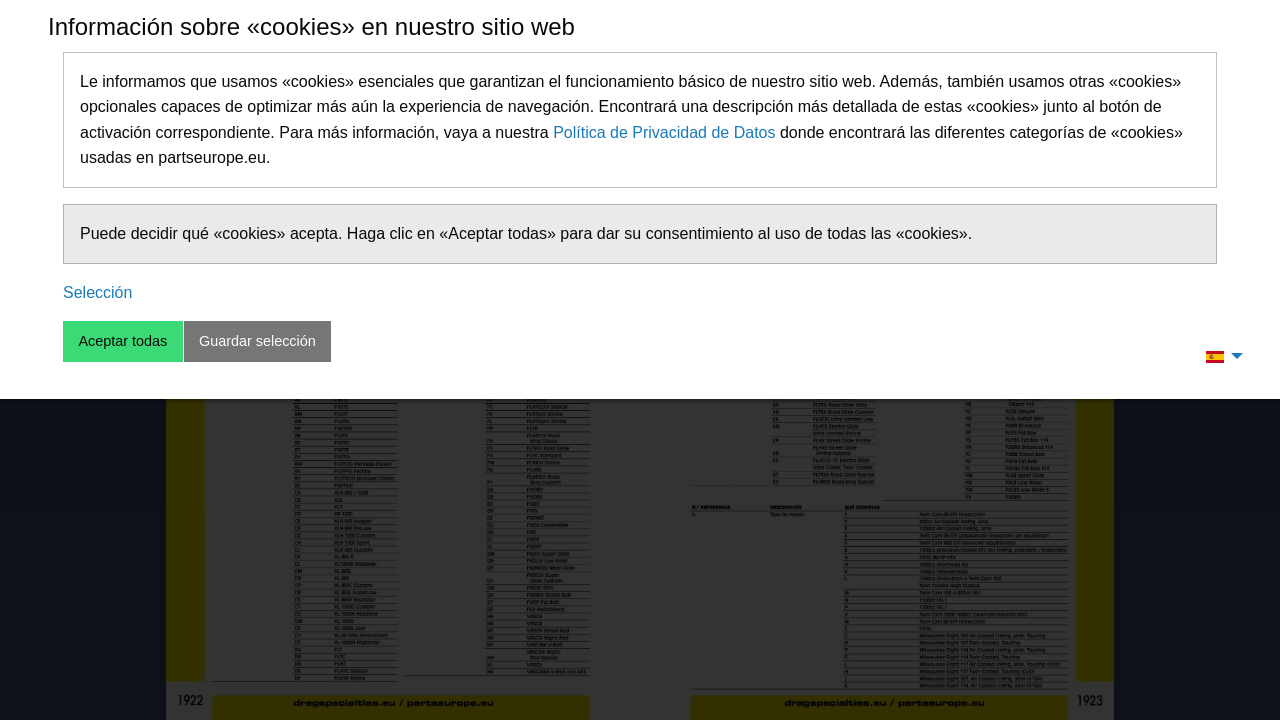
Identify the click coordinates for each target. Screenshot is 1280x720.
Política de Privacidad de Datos (664, 132)
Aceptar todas (122, 341)
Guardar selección (257, 341)
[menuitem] (1219, 356)
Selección (97, 292)
